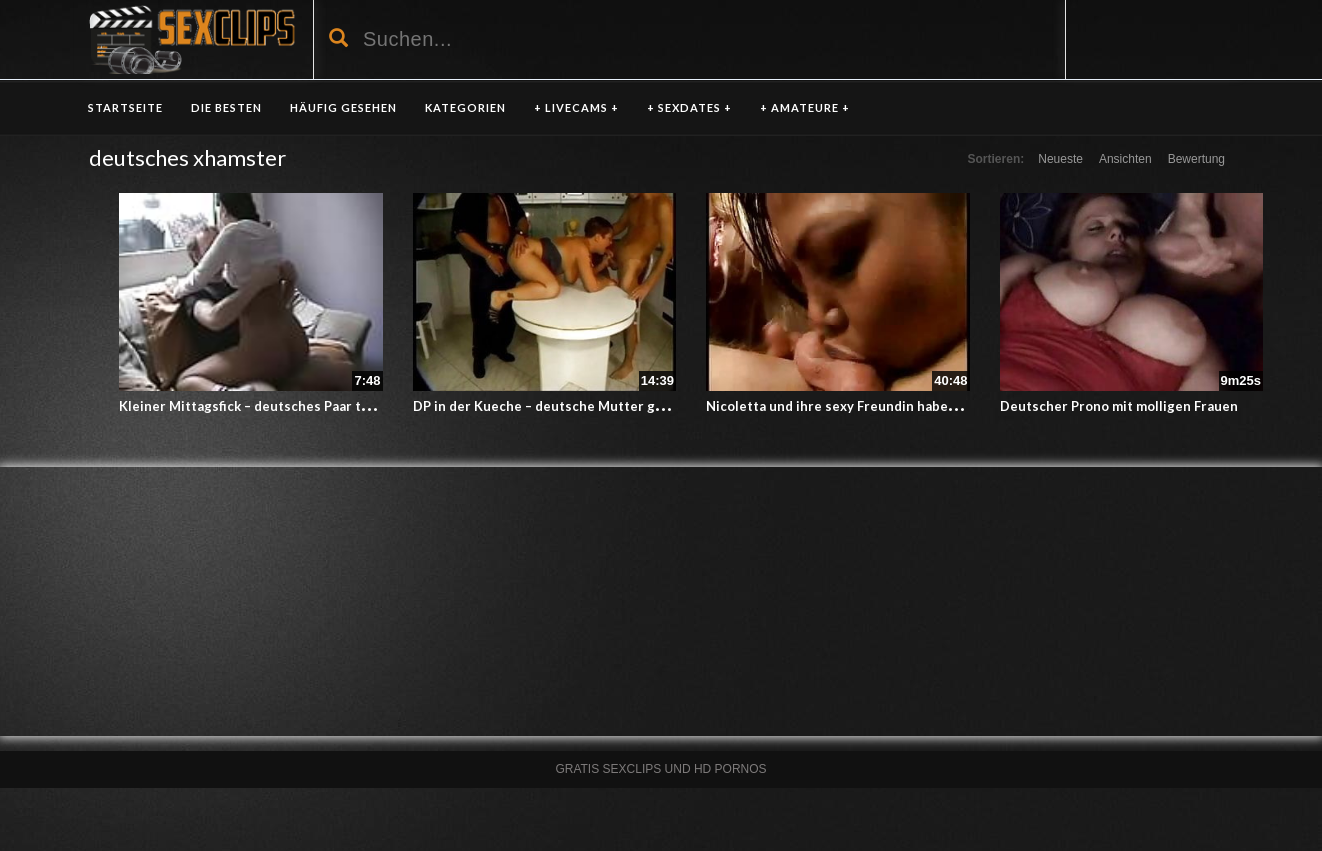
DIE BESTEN (226, 107)
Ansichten (1125, 159)
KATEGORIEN (465, 107)
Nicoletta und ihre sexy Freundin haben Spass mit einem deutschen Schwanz (948, 406)
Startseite (125, 107)
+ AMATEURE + (805, 107)
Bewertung (1196, 159)
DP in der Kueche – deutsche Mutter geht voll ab (567, 406)
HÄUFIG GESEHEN (343, 107)
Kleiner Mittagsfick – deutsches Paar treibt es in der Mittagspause (330, 406)
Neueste (1060, 159)
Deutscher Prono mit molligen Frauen (1119, 406)
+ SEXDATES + (689, 107)
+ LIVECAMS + (576, 107)
